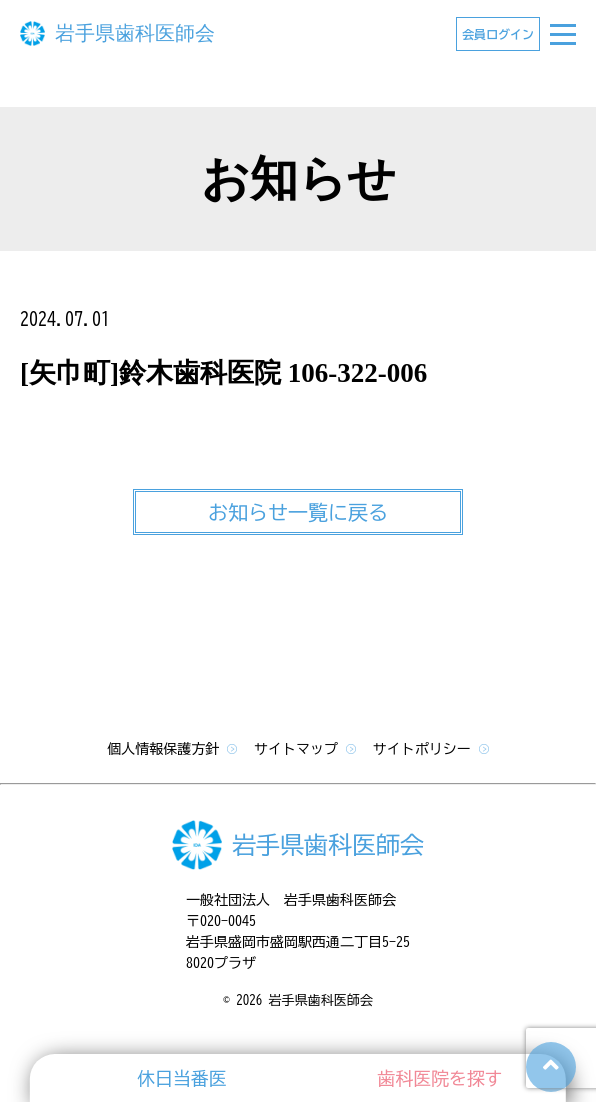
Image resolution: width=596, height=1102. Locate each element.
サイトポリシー (431, 749)
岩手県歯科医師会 (135, 33)
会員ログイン (498, 34)
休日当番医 (181, 1078)
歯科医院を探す (440, 1078)
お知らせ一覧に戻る (298, 512)
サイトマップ (305, 749)
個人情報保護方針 (172, 749)
